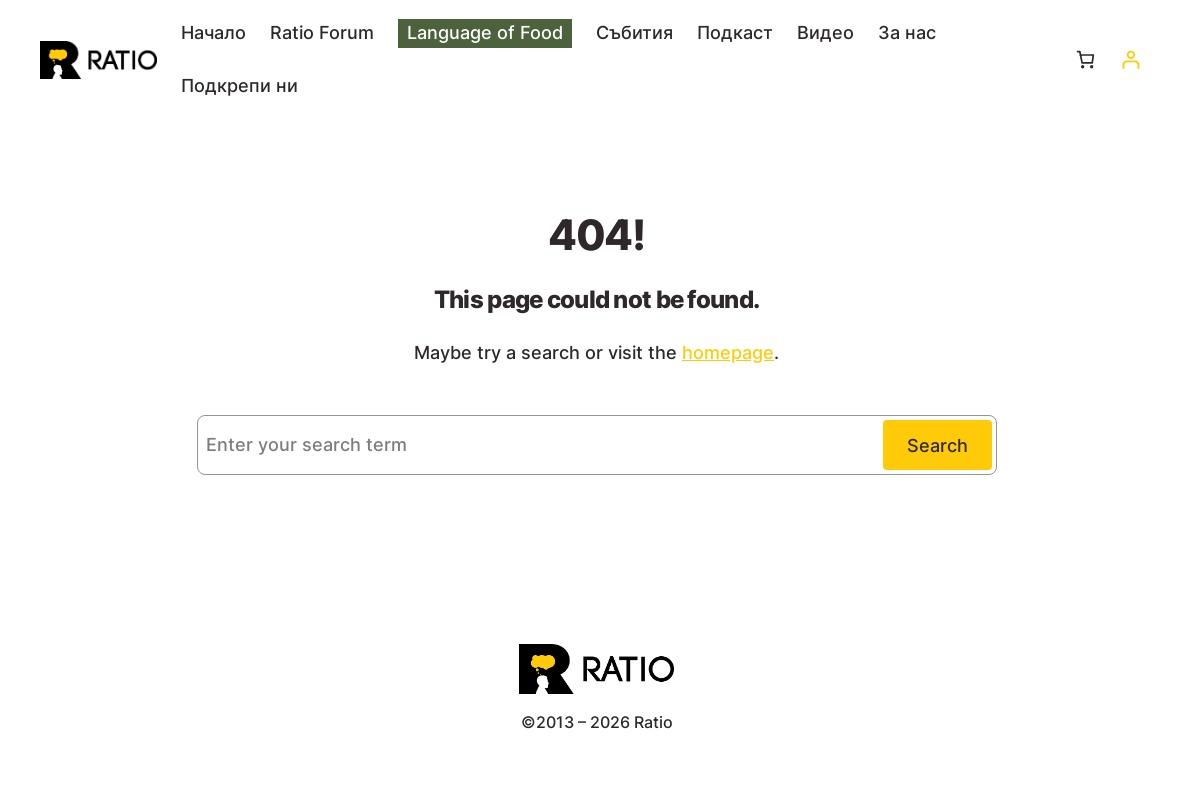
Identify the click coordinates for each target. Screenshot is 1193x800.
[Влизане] (1130, 59)
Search (937, 445)
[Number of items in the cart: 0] (1085, 59)
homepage (728, 352)
